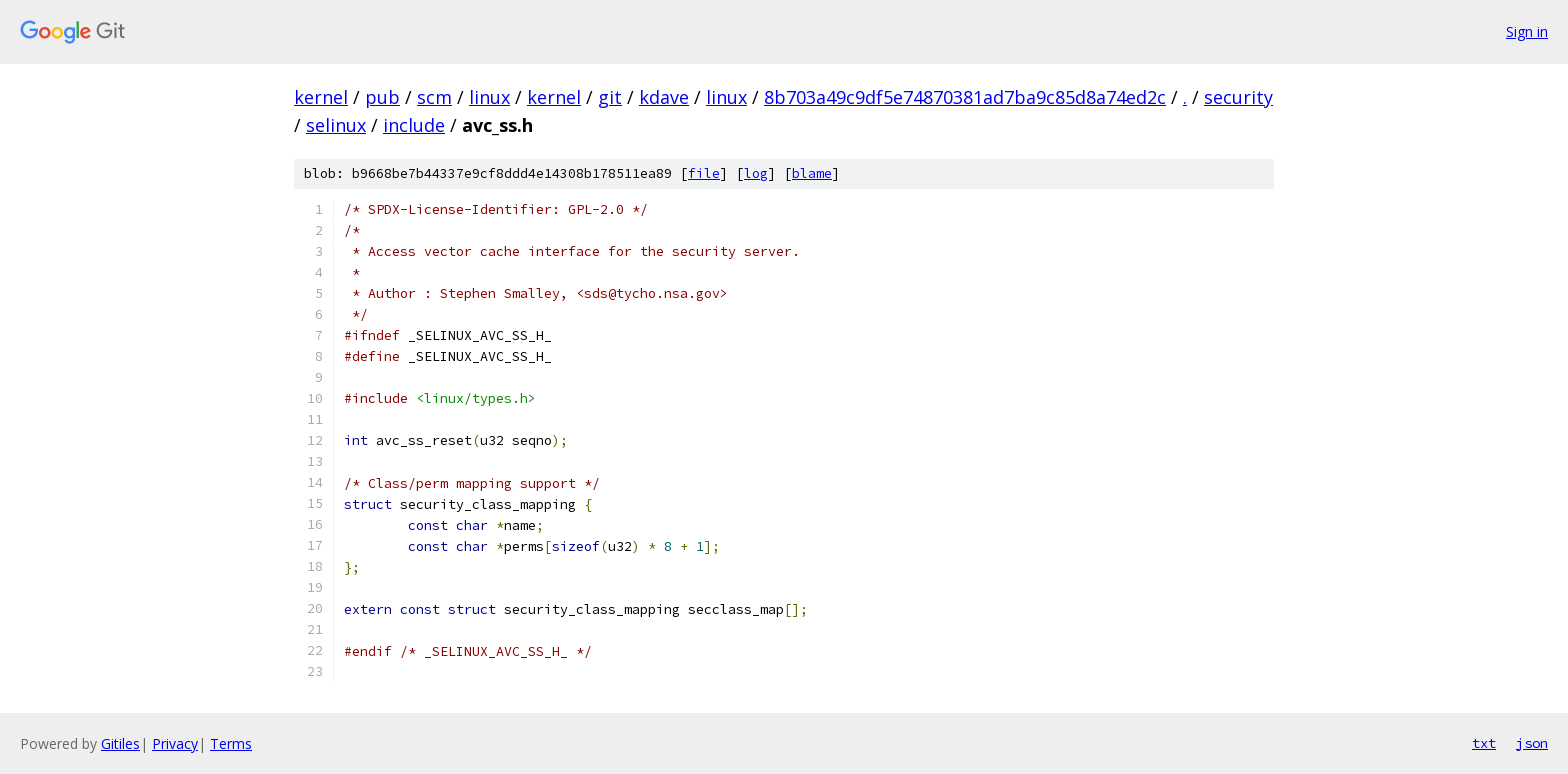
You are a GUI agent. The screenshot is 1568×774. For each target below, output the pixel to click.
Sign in (1527, 31)
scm (434, 97)
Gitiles (120, 743)
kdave (664, 97)
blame (812, 173)
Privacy (175, 743)
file (704, 173)
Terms (231, 743)
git (610, 97)
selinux (336, 125)
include (414, 125)
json (1532, 743)
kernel (321, 97)
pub (382, 97)
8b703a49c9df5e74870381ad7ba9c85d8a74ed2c (965, 97)
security (1238, 97)
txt (1484, 743)
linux (489, 97)
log (756, 173)
